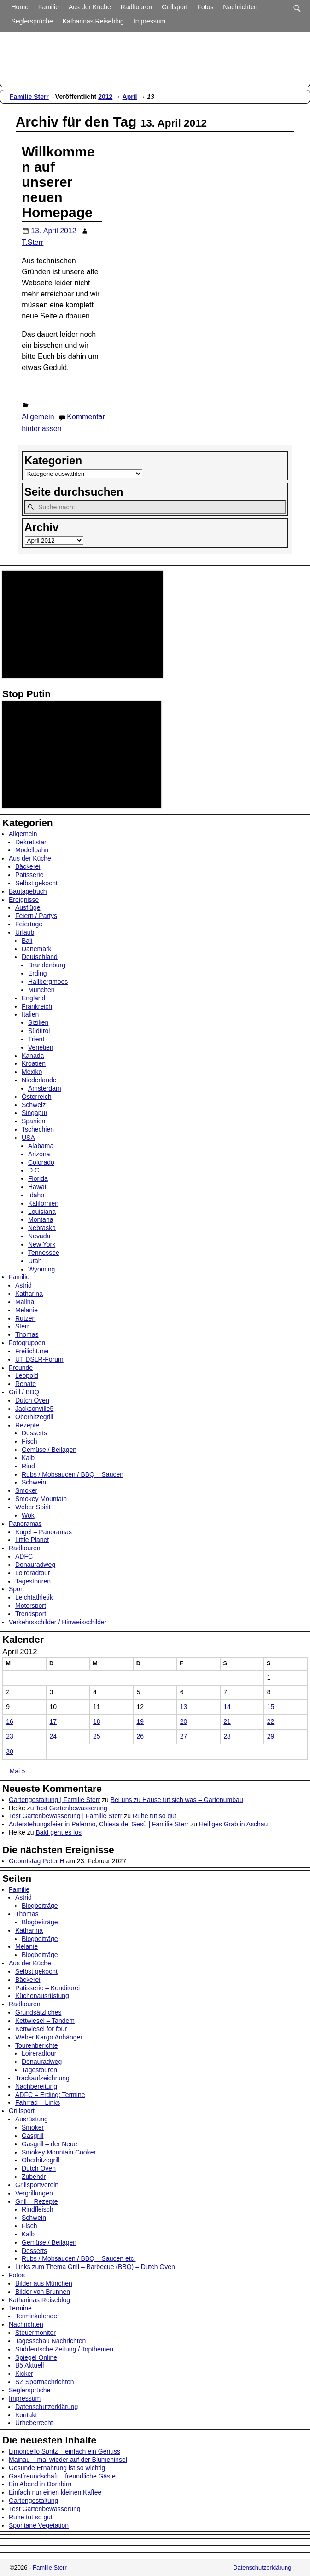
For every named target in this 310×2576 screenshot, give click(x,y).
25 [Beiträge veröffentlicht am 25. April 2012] (96, 1736)
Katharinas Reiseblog (93, 21)
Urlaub (24, 932)
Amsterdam (44, 1088)
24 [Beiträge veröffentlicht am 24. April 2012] (53, 1736)
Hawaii (37, 1186)
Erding (37, 973)
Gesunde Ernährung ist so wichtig (57, 2468)
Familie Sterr (29, 96)
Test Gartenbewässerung (71, 1808)
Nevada (39, 1236)
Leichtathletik (34, 1597)
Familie (48, 7)
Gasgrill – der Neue (49, 2144)
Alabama (40, 1145)
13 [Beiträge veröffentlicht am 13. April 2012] (183, 1706)
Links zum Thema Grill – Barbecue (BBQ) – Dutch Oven (95, 2266)
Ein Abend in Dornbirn (40, 2484)
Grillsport (174, 7)
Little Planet (32, 1539)
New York (41, 1244)
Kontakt (26, 2415)
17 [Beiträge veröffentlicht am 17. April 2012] (53, 1721)
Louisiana (42, 1211)
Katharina (29, 1293)
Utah (35, 1261)
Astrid (23, 1285)
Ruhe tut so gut (154, 1815)
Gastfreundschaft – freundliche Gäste (62, 2476)
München (41, 989)
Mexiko (32, 1071)
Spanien (33, 1121)
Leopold (26, 1375)
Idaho (36, 1195)
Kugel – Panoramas (43, 1532)
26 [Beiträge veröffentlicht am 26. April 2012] (140, 1736)
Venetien (40, 1047)
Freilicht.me (31, 1351)
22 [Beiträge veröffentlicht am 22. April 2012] (271, 1721)
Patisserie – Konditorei (47, 1988)
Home (20, 7)
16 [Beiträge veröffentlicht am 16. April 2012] (9, 1721)
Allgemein (38, 417)
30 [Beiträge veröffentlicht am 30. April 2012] (9, 1751)
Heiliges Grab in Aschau (233, 1824)
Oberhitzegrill (34, 1417)
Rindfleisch (37, 2209)
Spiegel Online (36, 2357)
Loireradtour (32, 1573)
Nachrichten (240, 7)
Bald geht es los (58, 1832)
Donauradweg (35, 1564)
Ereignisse (24, 899)
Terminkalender (37, 2316)
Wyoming (41, 1269)
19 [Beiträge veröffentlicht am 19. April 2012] (140, 1721)
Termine (20, 2308)
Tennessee (43, 1252)
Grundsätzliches (38, 2012)
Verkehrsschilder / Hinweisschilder (57, 1622)
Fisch (29, 1441)
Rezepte (27, 1425)
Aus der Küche (90, 7)
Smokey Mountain (41, 1498)
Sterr (22, 1326)
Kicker (24, 2373)
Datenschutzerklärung (46, 2406)
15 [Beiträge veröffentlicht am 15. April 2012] (271, 1706)
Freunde (21, 1367)
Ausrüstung (31, 2119)
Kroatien (34, 1063)
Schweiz (34, 1105)
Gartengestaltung (33, 2500)
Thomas (27, 1334)
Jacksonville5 (34, 1408)
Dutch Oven (32, 1400)
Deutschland (40, 956)
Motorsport (30, 1605)
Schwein (34, 1482)
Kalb (28, 1457)
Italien (30, 1014)
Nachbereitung (36, 2086)
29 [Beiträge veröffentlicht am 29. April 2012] (271, 1736)
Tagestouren (33, 1581)
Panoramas (25, 1523)
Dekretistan (31, 842)
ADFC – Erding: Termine (50, 2094)
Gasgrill (32, 2135)
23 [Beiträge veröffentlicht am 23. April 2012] (9, 1736)
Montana (40, 1219)
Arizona (39, 1154)
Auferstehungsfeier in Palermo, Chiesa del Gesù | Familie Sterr (98, 1824)
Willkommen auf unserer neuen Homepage (58, 182)
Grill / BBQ (24, 1392)
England (33, 998)
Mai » (17, 1771)
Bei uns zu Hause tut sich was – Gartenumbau (177, 1799)
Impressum (149, 21)
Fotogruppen (27, 1342)
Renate (25, 1383)
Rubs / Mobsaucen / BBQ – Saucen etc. (78, 2258)
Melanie (26, 1310)
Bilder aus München (43, 2283)
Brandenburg (46, 965)
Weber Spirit (33, 1507)
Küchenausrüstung (42, 1995)
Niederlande (39, 1080)
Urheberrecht (34, 2422)
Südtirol (39, 1030)
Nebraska (42, 1227)
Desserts (34, 1433)
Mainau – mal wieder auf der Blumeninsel (68, 2459)
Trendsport (30, 1613)
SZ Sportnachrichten (44, 2381)
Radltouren (136, 7)
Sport (16, 1589)
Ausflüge (27, 907)
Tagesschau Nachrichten (50, 2341)
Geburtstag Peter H (36, 1861)
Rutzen (25, 1318)
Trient (36, 1039)
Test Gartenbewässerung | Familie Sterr (65, 1815)
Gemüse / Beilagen (49, 1449)
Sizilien (38, 1022)
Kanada (33, 1055)
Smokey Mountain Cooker (59, 2152)
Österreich (37, 1096)
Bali (27, 940)
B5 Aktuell (29, 2365)
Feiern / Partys (36, 915)
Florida (38, 1178)
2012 (105, 96)
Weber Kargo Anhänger (48, 2037)
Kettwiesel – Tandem (45, 2020)
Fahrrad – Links (37, 2102)
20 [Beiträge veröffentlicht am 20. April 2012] (183, 1721)
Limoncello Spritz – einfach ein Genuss (64, 2451)
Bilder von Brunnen (42, 2291)
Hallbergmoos (48, 981)
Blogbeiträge (40, 1905)
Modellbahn (31, 850)
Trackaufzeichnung (42, 2078)
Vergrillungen (34, 2193)
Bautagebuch (28, 891)
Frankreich (37, 1006)
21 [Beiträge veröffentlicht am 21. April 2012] (227, 1721)
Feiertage (28, 924)
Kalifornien (43, 1203)
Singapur (34, 1112)
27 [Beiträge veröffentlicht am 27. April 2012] (183, 1736)
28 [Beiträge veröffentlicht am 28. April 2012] (227, 1736)
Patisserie (29, 874)
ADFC (24, 1556)
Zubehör (34, 2176)
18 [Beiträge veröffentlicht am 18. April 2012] (96, 1721)
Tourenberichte (36, 2045)
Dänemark (37, 949)
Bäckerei (27, 866)
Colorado (41, 1162)
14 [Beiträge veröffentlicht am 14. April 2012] (227, 1706)
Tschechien (38, 1129)
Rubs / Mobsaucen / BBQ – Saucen (72, 1474)
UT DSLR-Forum (39, 1359)
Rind (28, 1466)
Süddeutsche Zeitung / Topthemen (64, 2349)
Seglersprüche (32, 21)
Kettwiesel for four (41, 2029)
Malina (24, 1301)
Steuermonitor (35, 2332)
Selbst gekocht (36, 883)
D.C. (34, 1170)
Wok (28, 1515)
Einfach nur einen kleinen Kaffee (55, 2492)
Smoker (26, 1490)
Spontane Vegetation (39, 2525)
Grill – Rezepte (36, 2201)
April (130, 96)
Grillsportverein (36, 2185)
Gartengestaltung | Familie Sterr (54, 1799)
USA (28, 1137)
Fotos (205, 7)
